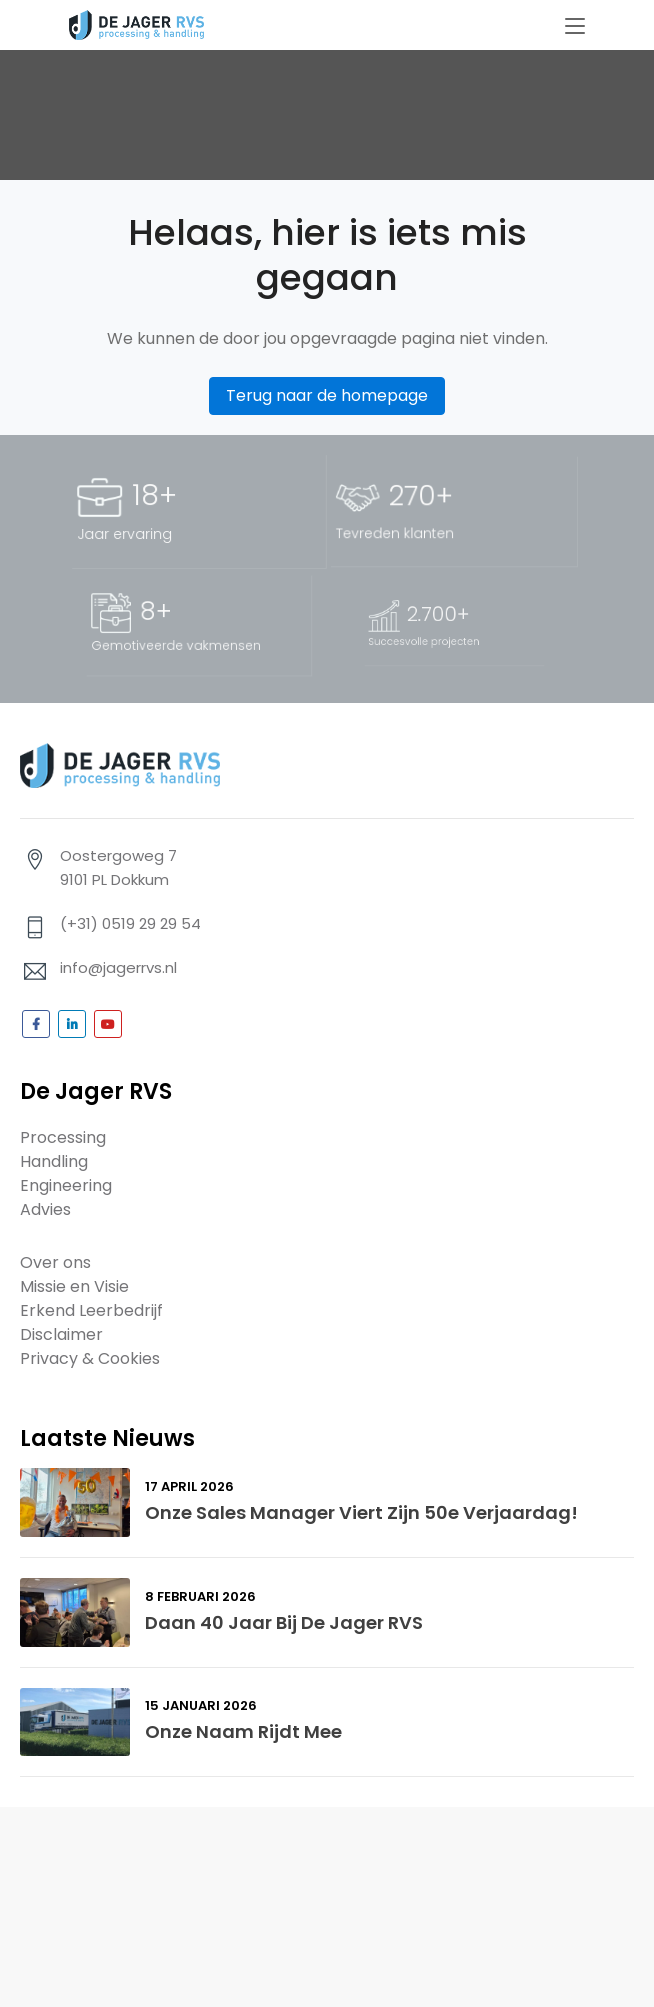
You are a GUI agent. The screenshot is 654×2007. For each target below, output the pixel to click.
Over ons (55, 1262)
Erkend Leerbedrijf (91, 1310)
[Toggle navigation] (575, 27)
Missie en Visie (74, 1286)
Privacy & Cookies (90, 1358)
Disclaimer (61, 1334)
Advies (45, 1209)
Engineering (66, 1185)
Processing (63, 1137)
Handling (54, 1161)
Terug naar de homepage (327, 395)
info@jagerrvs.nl (118, 967)
